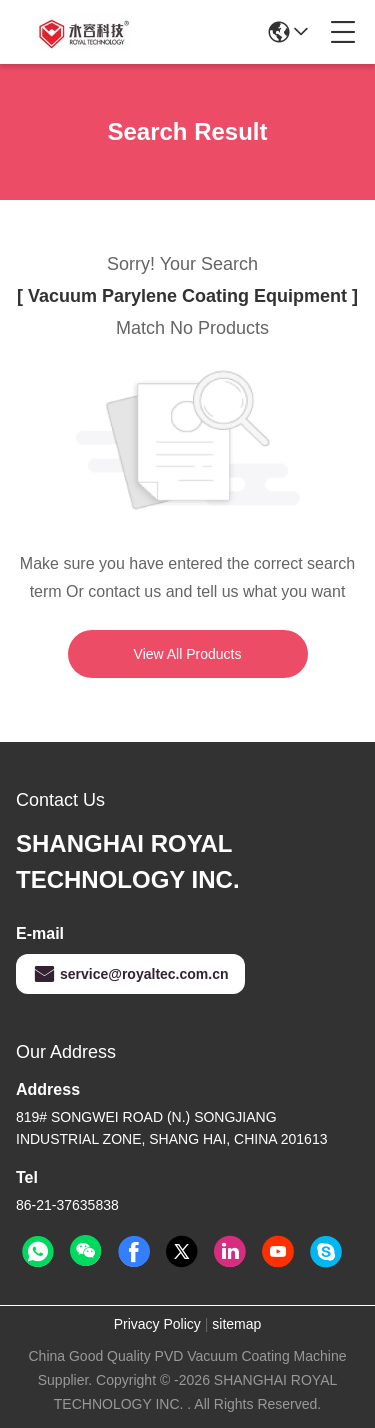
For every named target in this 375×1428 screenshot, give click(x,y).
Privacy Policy (157, 1324)
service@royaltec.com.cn (130, 974)
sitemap (236, 1324)
